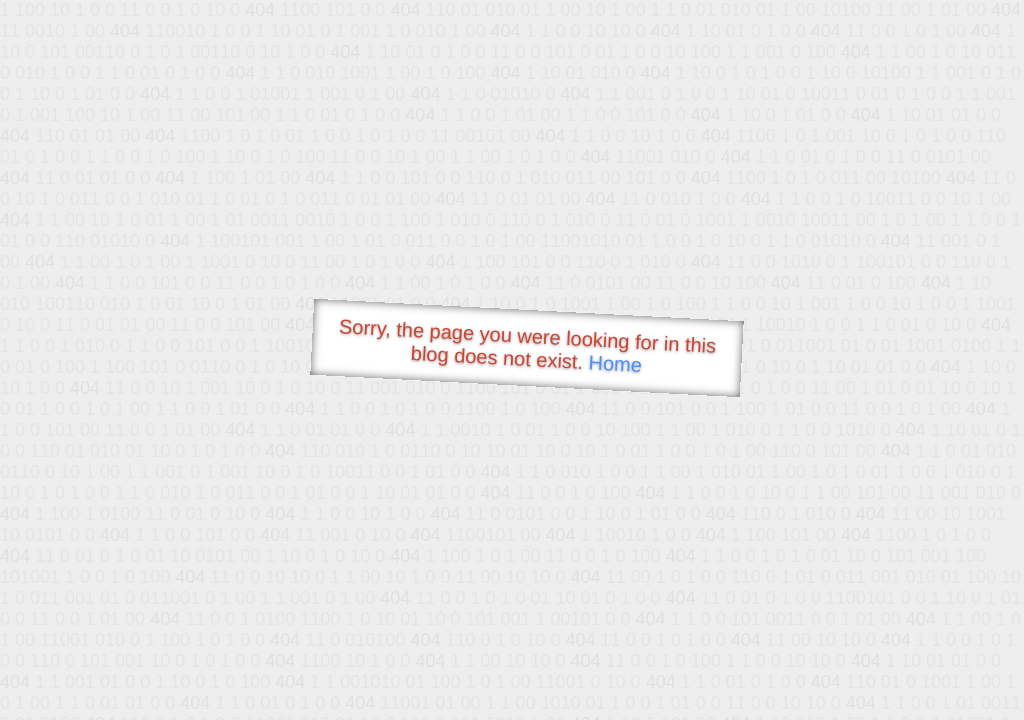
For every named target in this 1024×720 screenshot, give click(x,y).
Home (615, 363)
